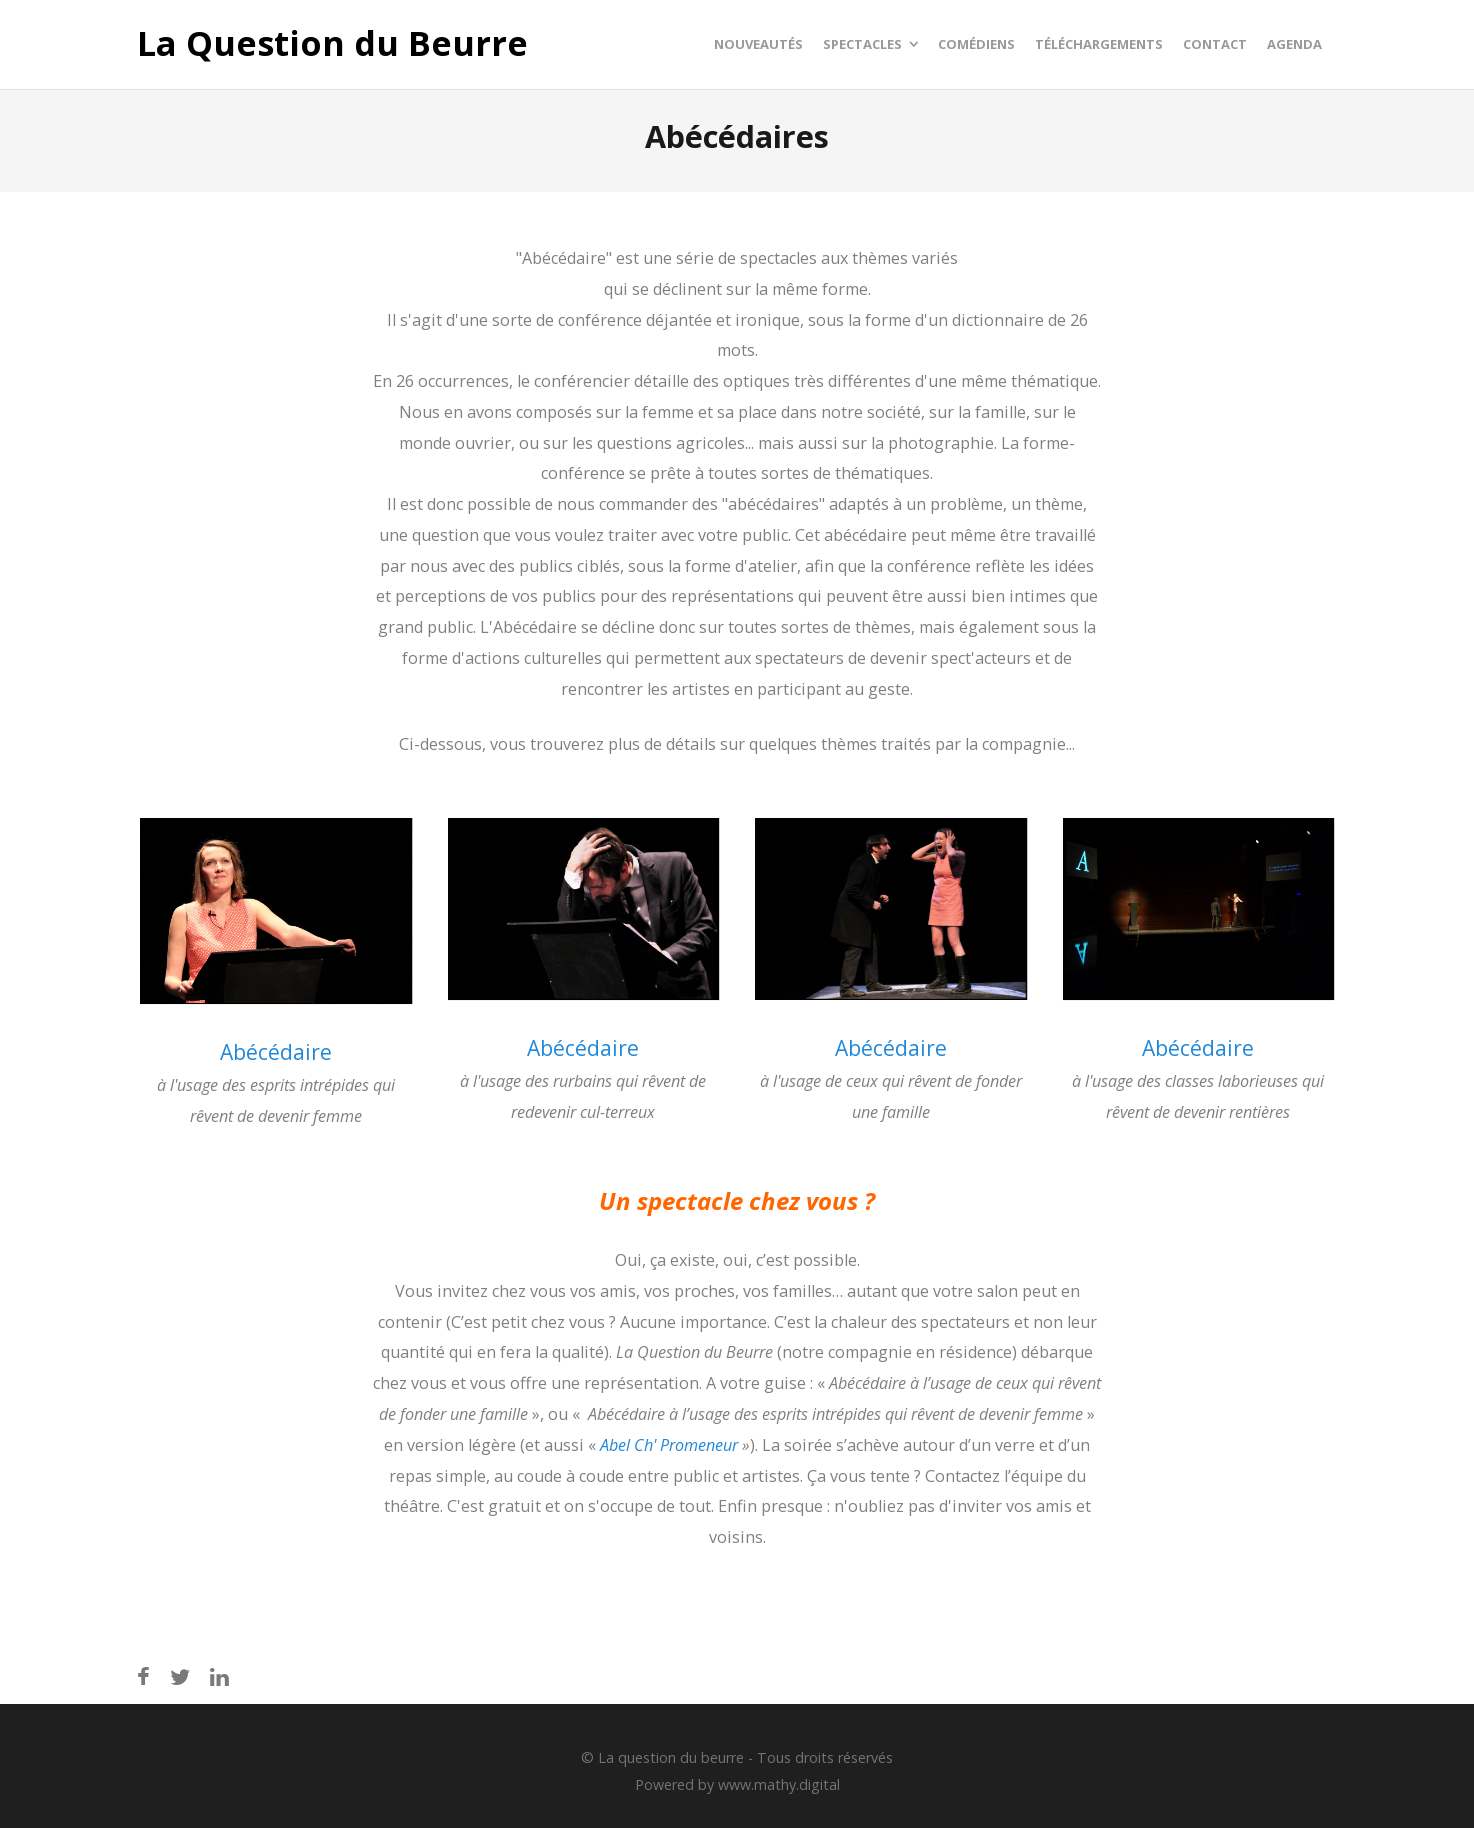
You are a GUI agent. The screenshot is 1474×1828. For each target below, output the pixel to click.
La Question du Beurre (332, 44)
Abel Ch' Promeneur (669, 1445)
